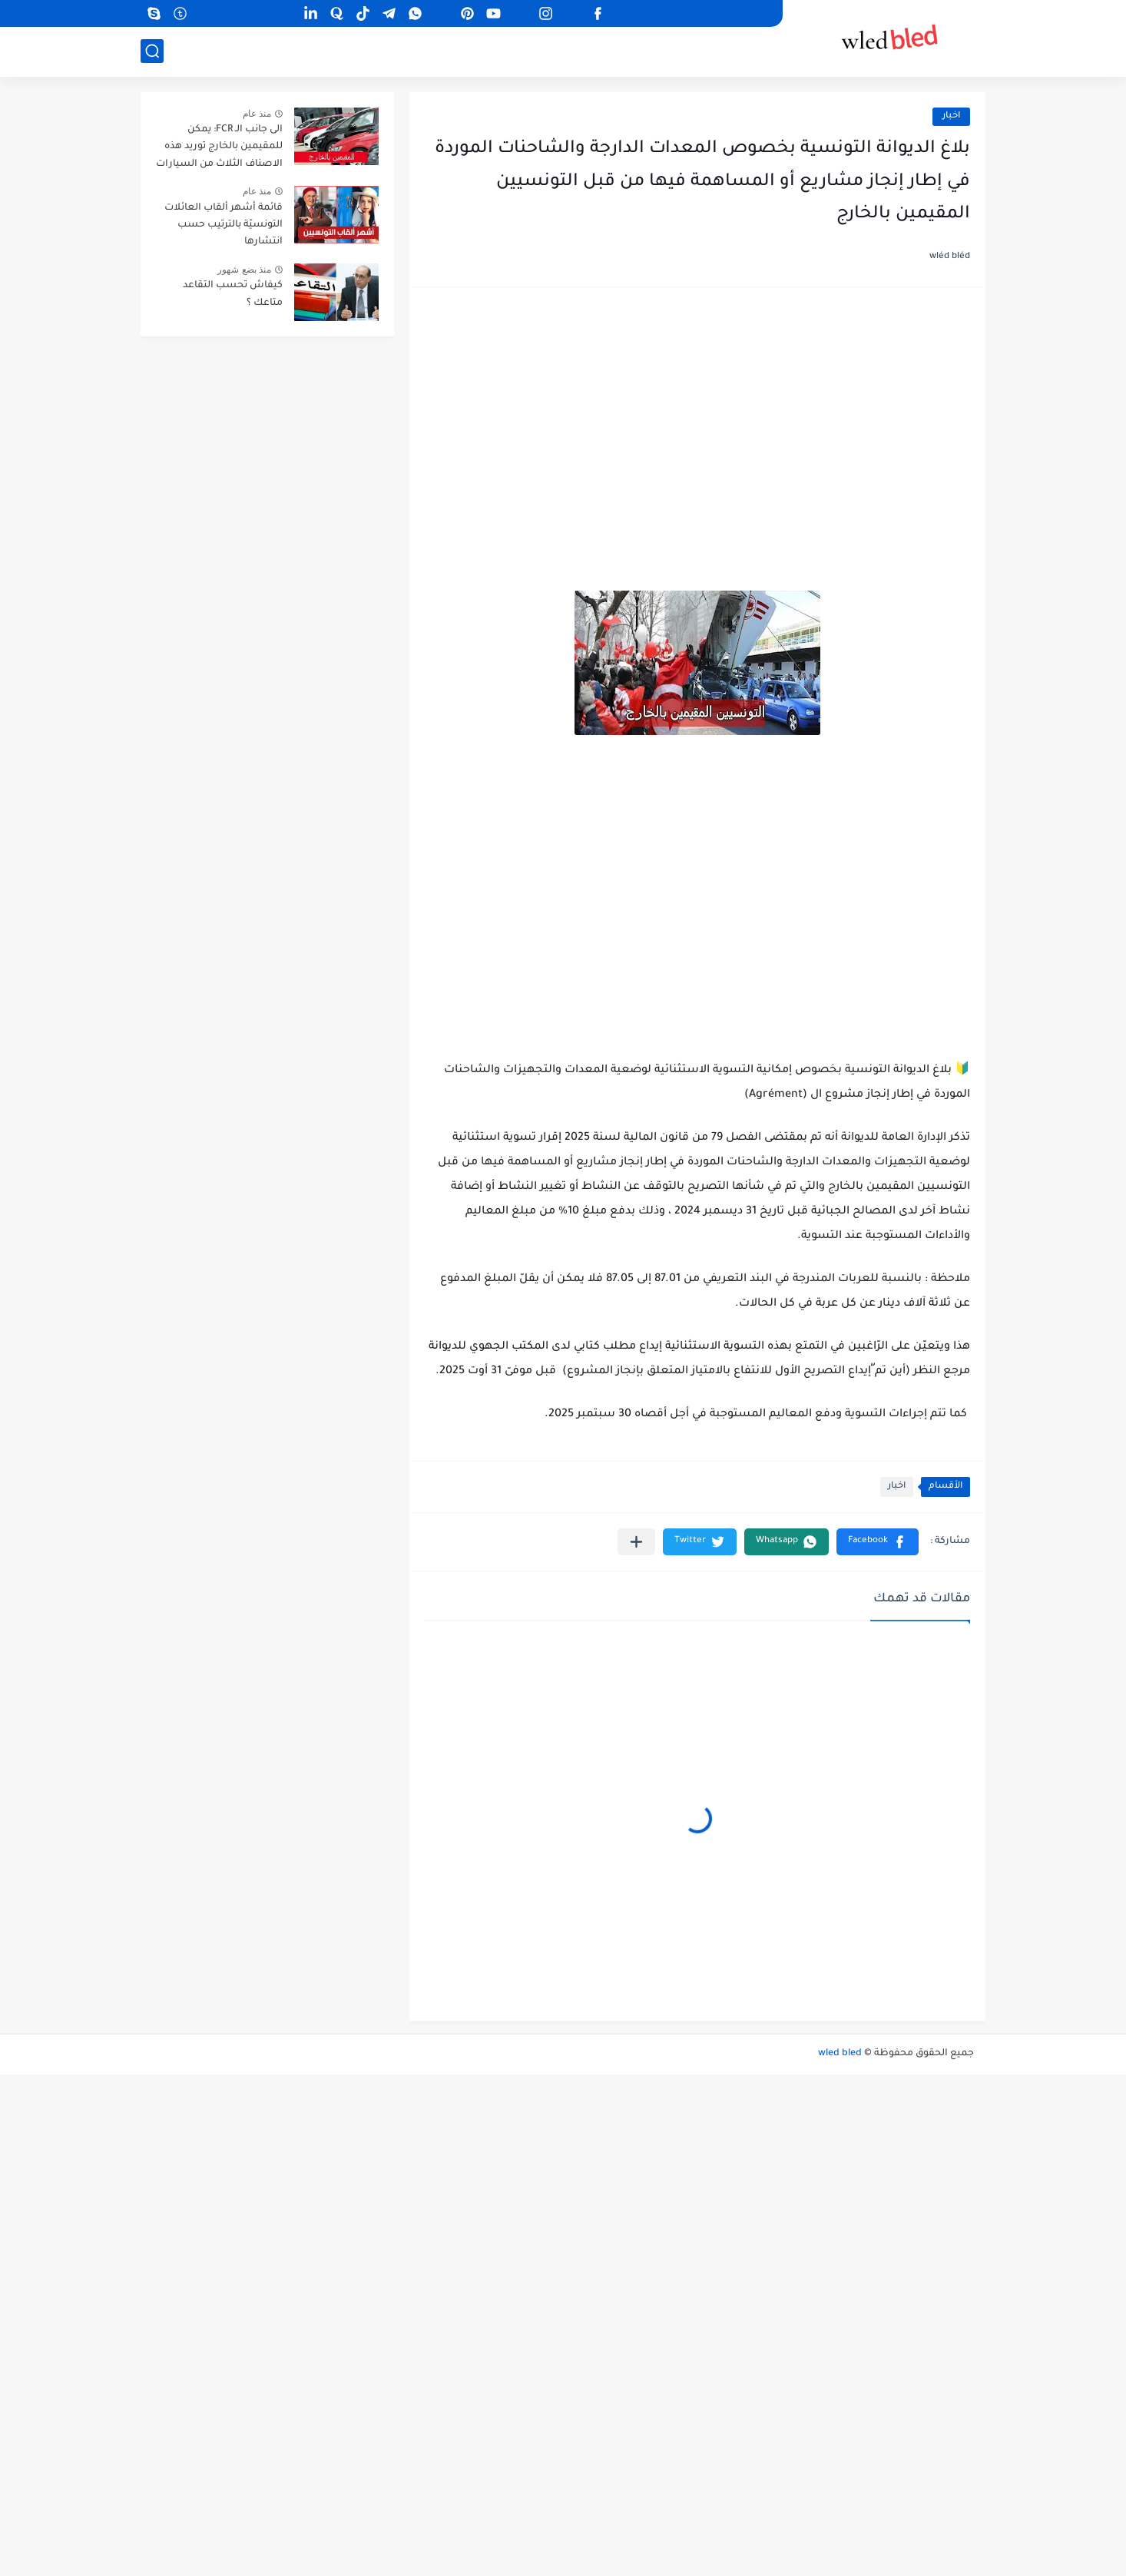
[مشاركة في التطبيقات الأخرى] (636, 1541)
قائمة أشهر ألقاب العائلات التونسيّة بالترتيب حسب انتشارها (223, 225)
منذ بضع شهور (244, 269)
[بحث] (152, 51)
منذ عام (257, 113)
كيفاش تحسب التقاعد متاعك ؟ (233, 294)
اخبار (951, 116)
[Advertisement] (697, 421)
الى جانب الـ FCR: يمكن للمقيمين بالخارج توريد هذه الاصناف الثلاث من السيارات (219, 147)
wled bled (840, 2053)
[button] (877, 1541)
